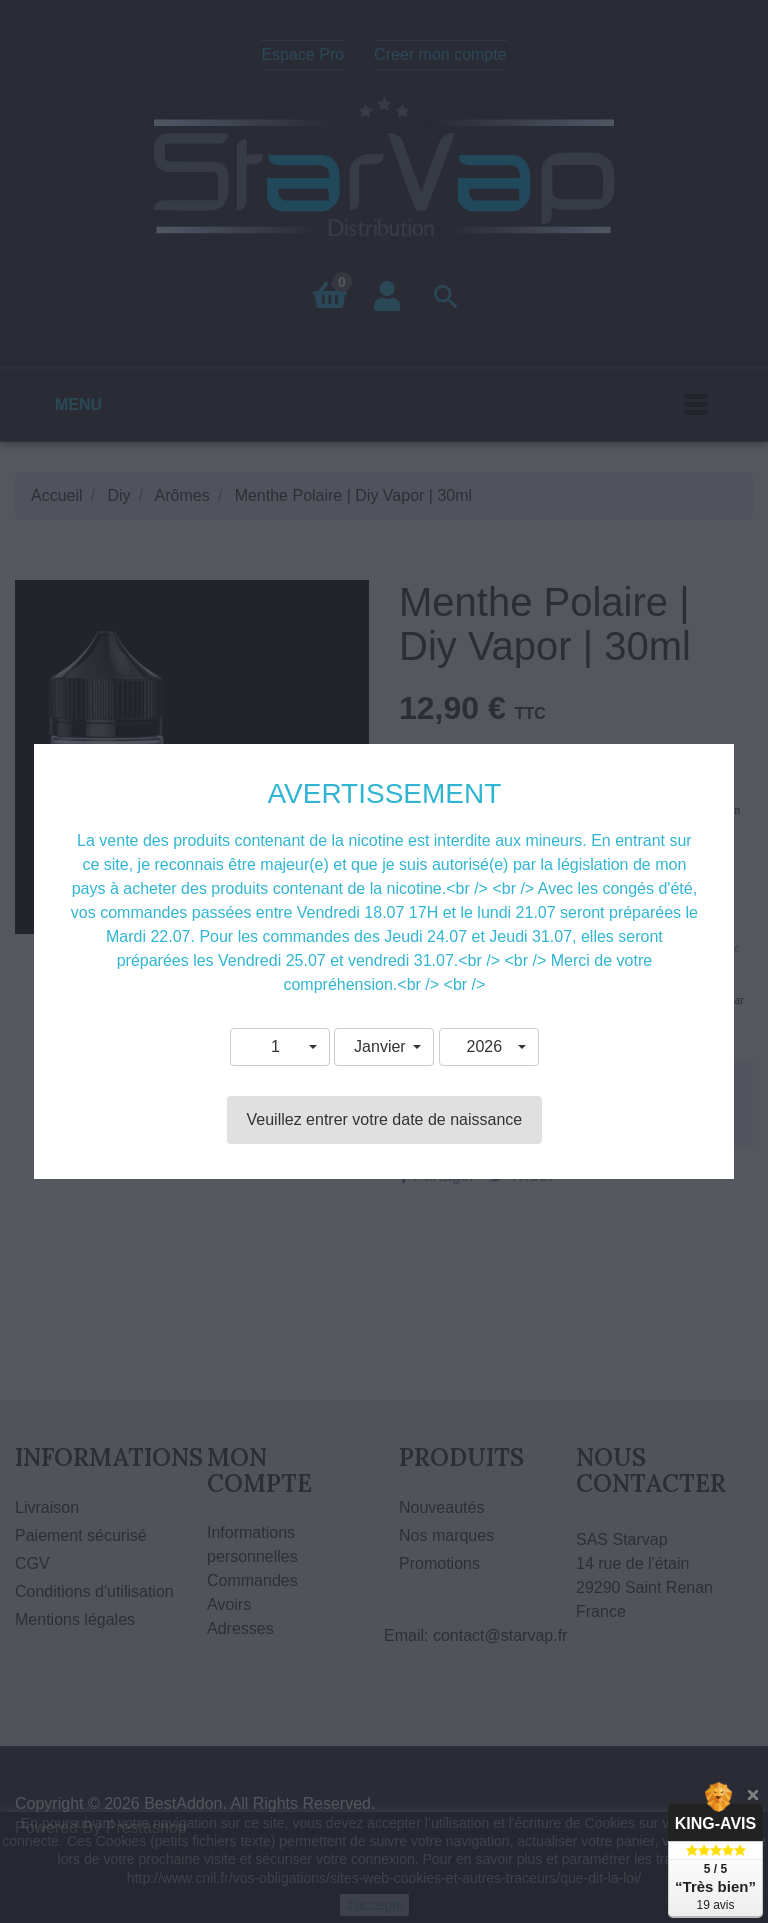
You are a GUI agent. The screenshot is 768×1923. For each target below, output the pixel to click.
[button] (280, 1047)
